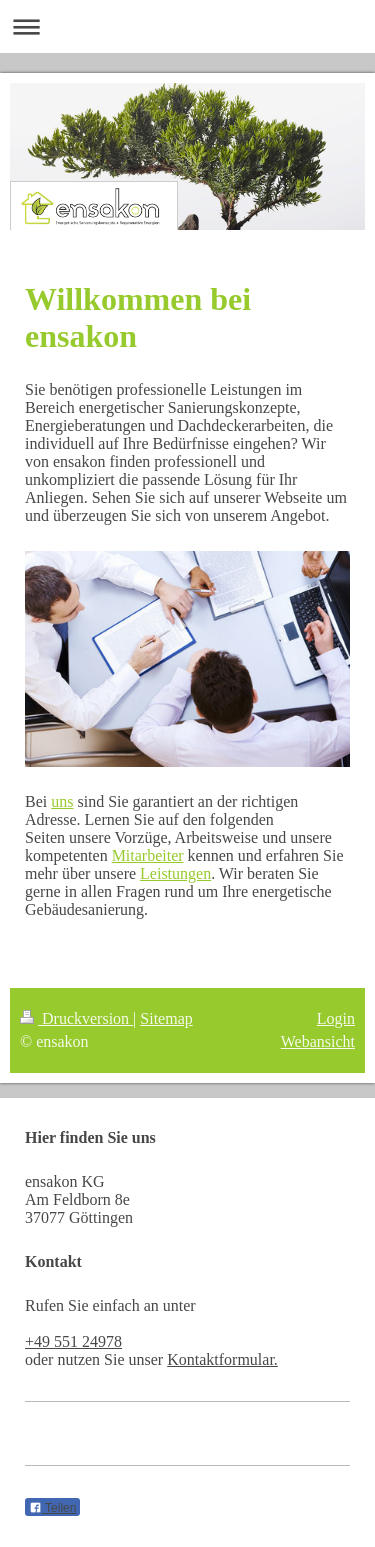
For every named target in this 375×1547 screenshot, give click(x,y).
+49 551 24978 (73, 1341)
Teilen (52, 1508)
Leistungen (175, 873)
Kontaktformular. (222, 1359)
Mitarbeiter (148, 855)
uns (62, 801)
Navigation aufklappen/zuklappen (187, 26)
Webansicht (318, 1041)
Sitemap (166, 1018)
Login (336, 1018)
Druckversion (76, 1018)
